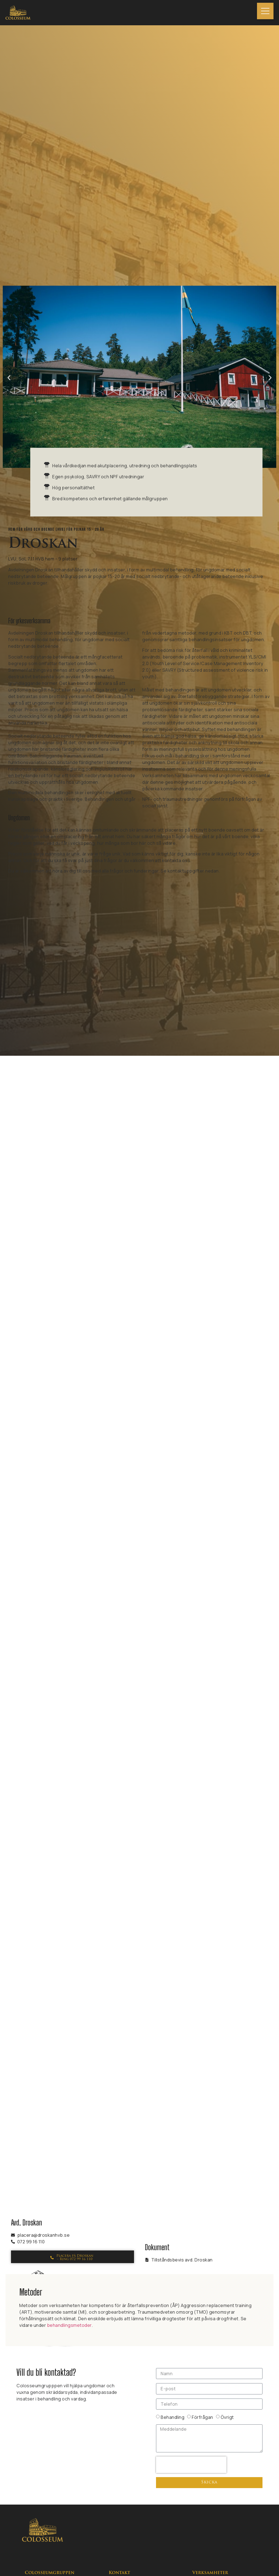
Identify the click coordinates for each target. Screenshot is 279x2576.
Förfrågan (202, 2417)
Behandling (172, 2417)
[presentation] (191, 2464)
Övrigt (227, 2417)
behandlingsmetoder (69, 2325)
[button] (9, 377)
